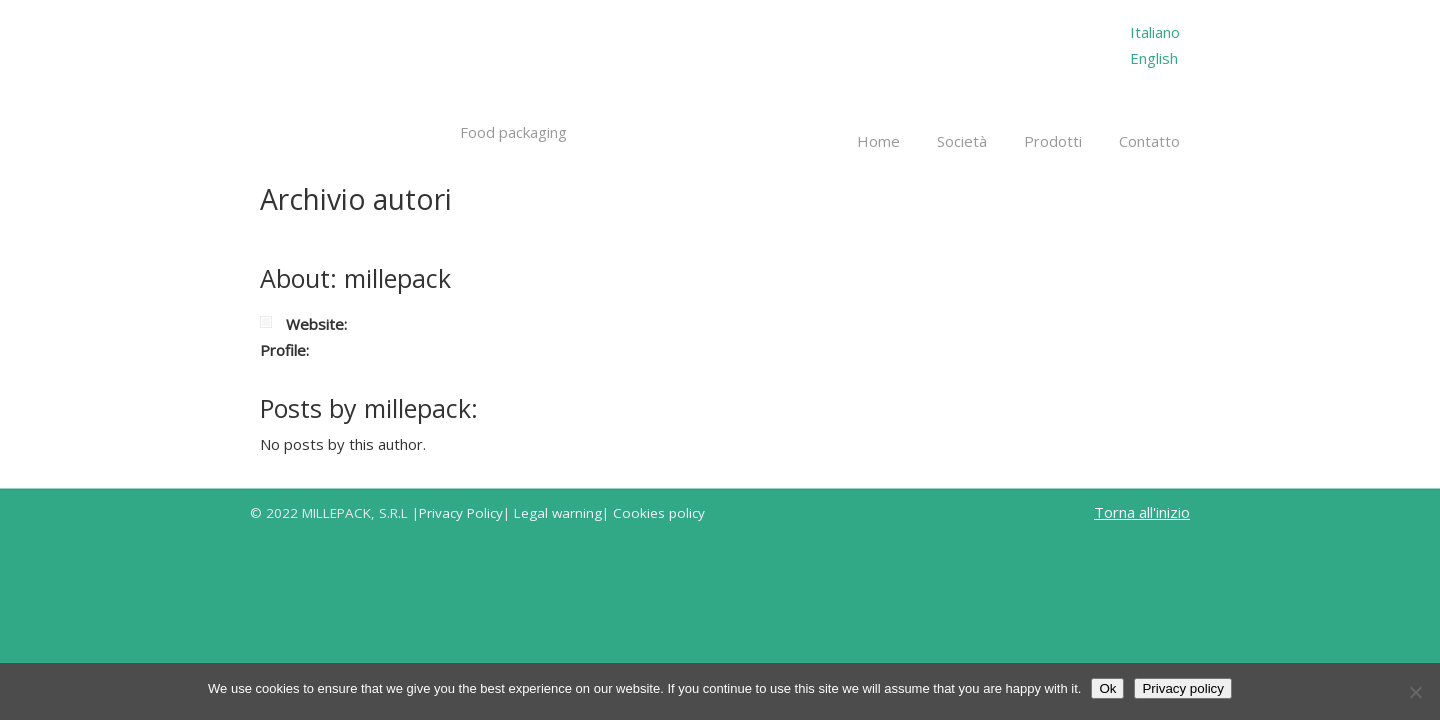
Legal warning (558, 513)
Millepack (392, 68)
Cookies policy (659, 513)
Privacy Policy (461, 513)
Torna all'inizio (1142, 512)
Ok (1107, 688)
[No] (1415, 692)
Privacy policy (1182, 688)
